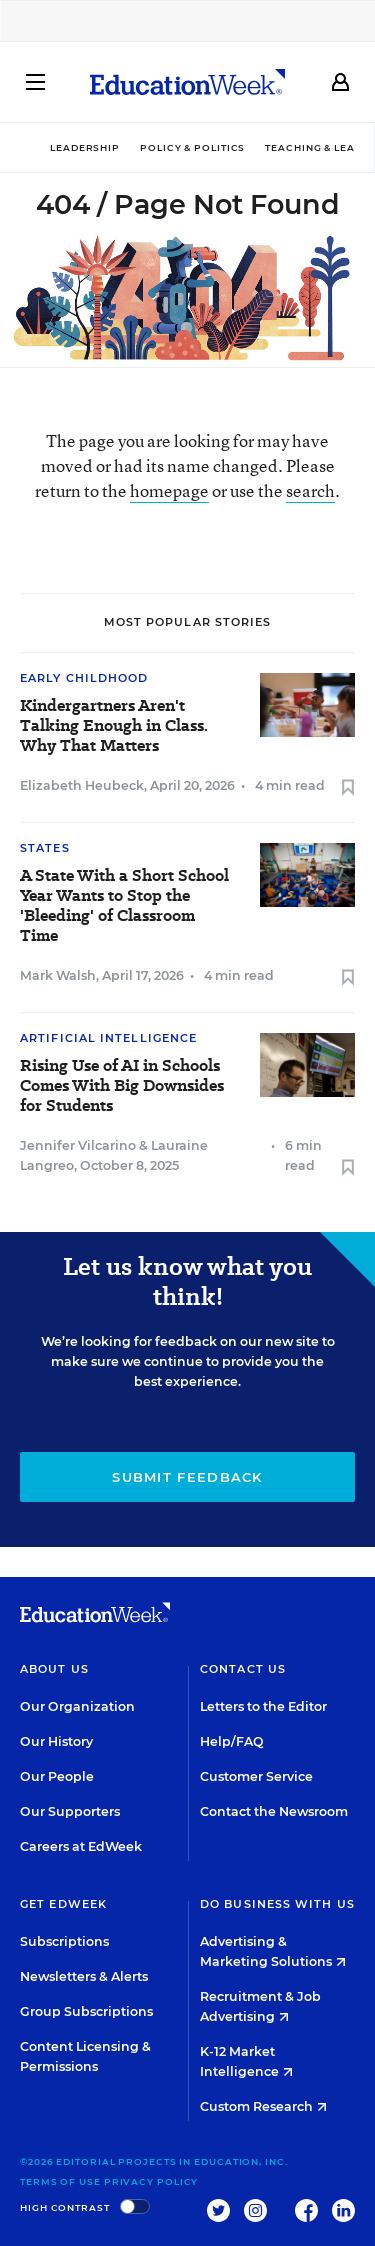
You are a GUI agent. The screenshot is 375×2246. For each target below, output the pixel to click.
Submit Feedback (187, 1477)
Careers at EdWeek (81, 1846)
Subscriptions (64, 1941)
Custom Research (263, 2106)
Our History (56, 1741)
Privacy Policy (151, 2181)
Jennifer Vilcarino (78, 1145)
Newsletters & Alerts (84, 1976)
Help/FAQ (232, 1741)
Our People (57, 1776)
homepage (169, 490)
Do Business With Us (277, 1904)
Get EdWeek (63, 1904)
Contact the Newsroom (274, 1811)
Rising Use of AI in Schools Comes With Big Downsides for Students (122, 1086)
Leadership (85, 147)
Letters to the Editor (263, 1706)
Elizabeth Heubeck (82, 785)
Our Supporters (70, 1811)
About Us (54, 1669)
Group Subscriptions (86, 2011)
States (45, 848)
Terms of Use (60, 2181)
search (310, 490)
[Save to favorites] (348, 788)
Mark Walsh (58, 975)
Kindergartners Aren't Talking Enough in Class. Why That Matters (114, 726)
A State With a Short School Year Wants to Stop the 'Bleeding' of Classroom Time (124, 906)
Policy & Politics (192, 147)
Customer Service (256, 1776)
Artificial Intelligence (108, 1038)
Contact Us (243, 1669)
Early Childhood (84, 678)
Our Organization (77, 1706)
